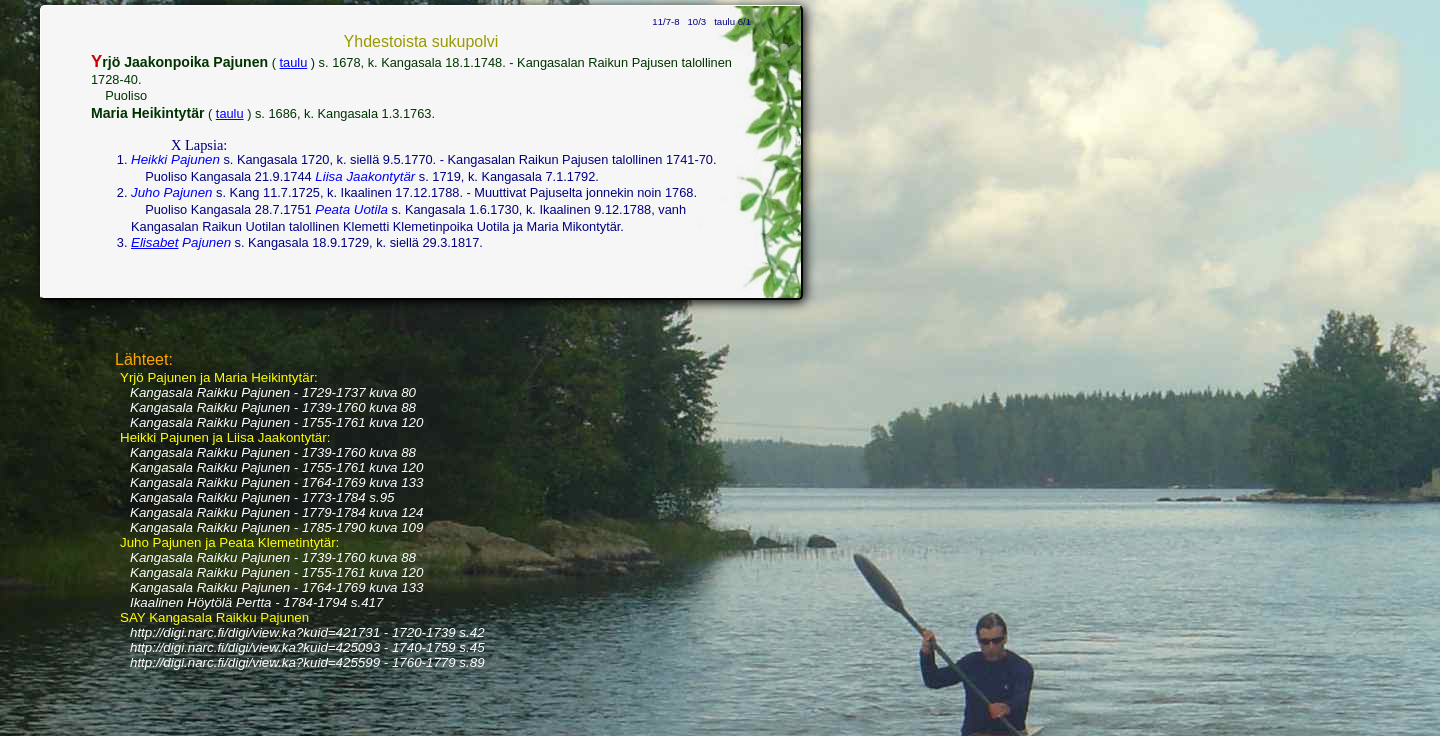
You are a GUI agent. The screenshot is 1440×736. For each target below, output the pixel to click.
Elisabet (154, 242)
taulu (294, 62)
